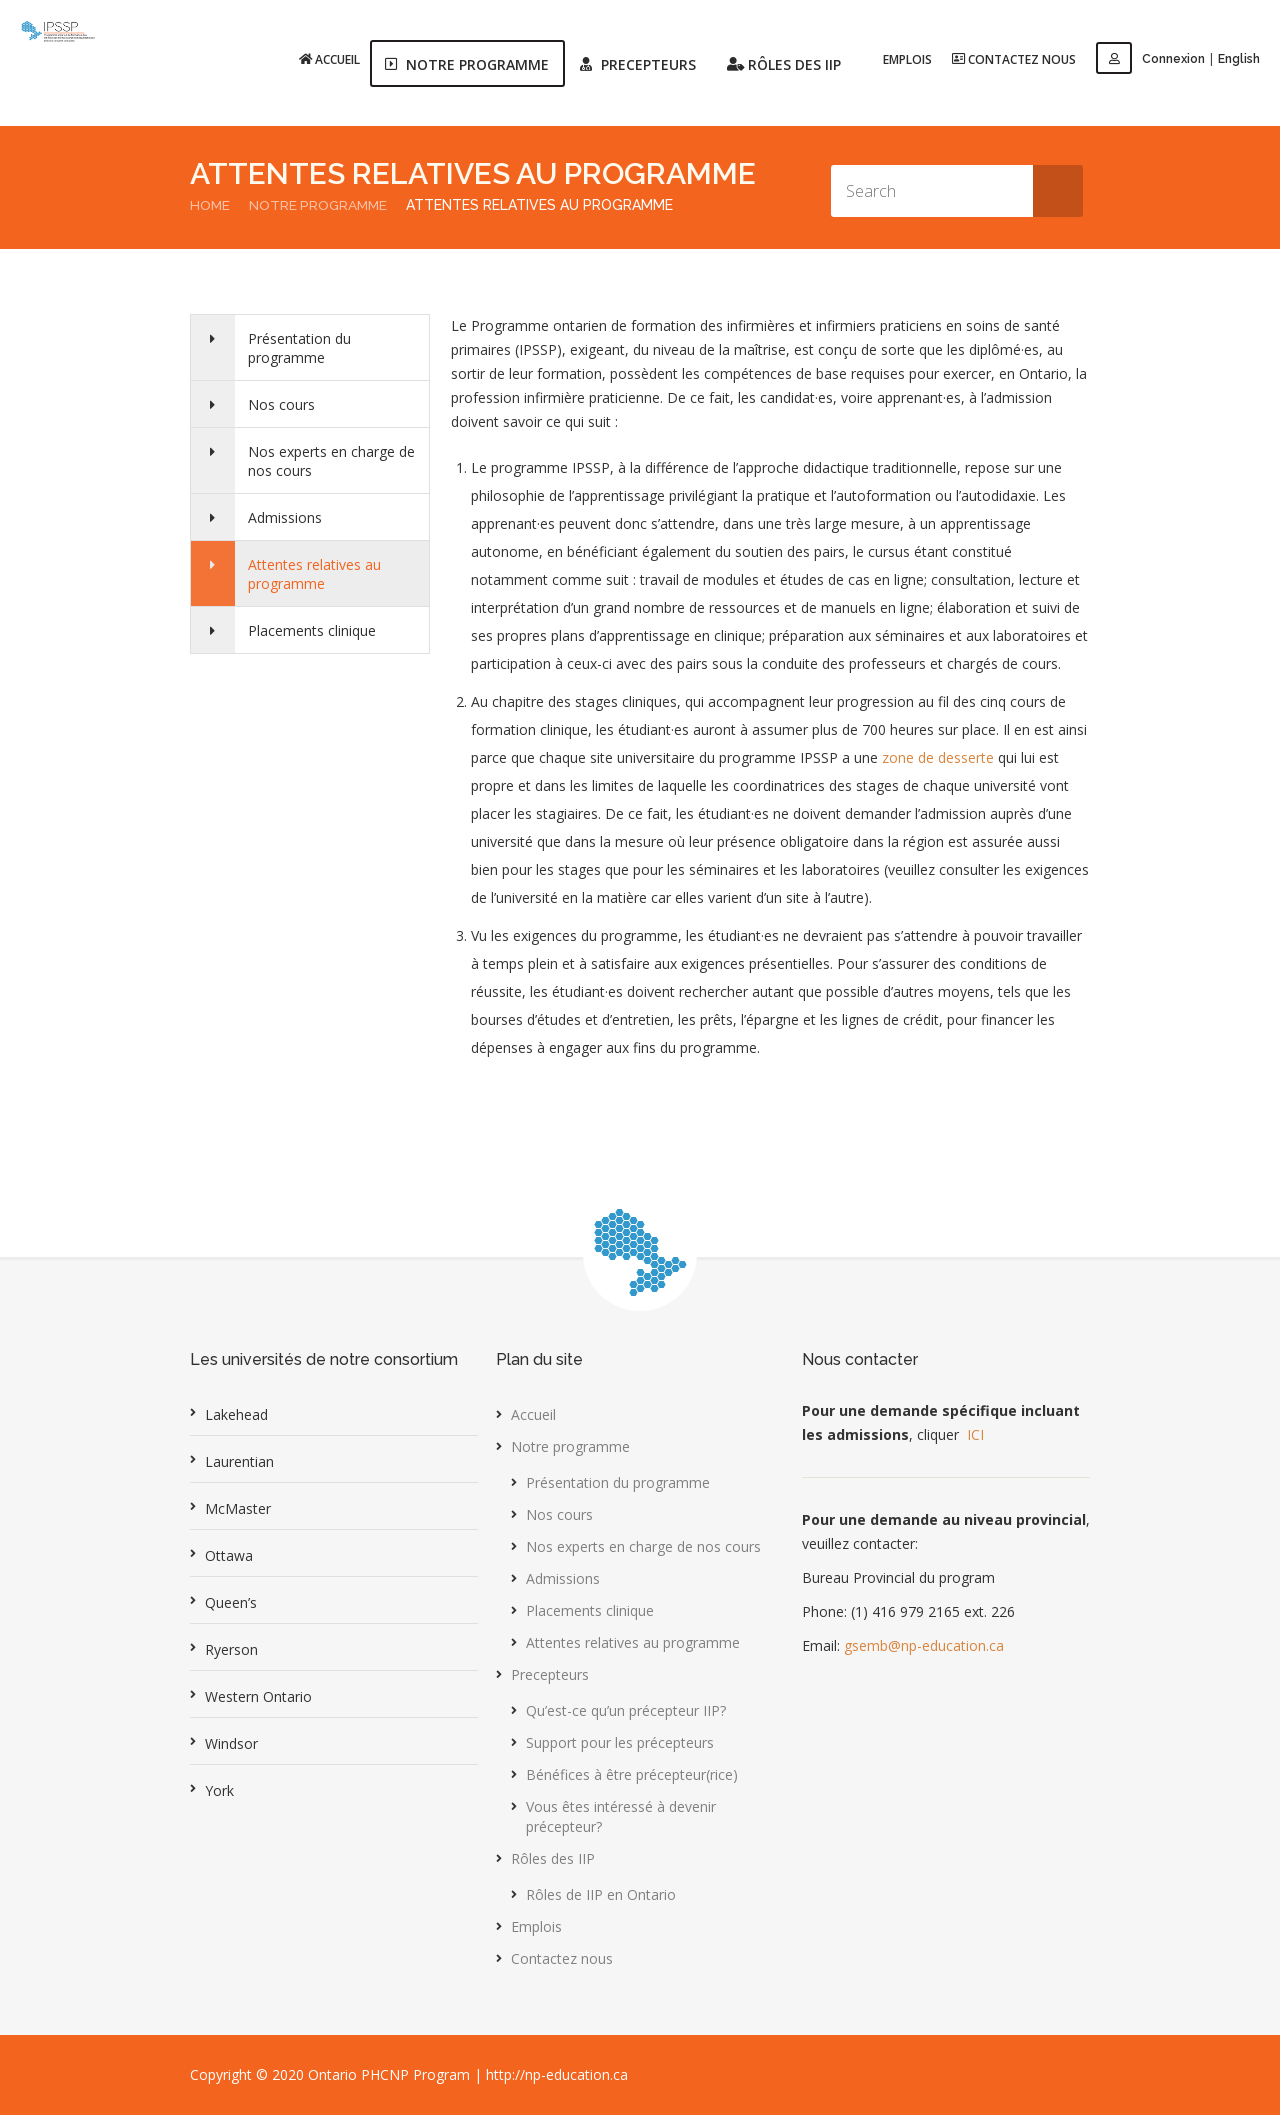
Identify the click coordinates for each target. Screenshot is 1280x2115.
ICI (975, 1434)
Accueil (330, 58)
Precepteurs (550, 1674)
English (1239, 59)
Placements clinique (315, 630)
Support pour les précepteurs (620, 1742)
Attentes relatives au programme (317, 574)
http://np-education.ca (557, 2074)
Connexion (1151, 59)
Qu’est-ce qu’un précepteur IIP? (626, 1710)
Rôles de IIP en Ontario (601, 1894)
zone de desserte (938, 757)
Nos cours (284, 404)
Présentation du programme (302, 348)
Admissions (288, 517)
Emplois (908, 59)
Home (210, 205)
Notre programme (321, 205)
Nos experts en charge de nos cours (334, 461)
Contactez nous (1015, 58)
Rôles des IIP (553, 1858)
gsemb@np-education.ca (924, 1645)
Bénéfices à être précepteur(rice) (632, 1774)
